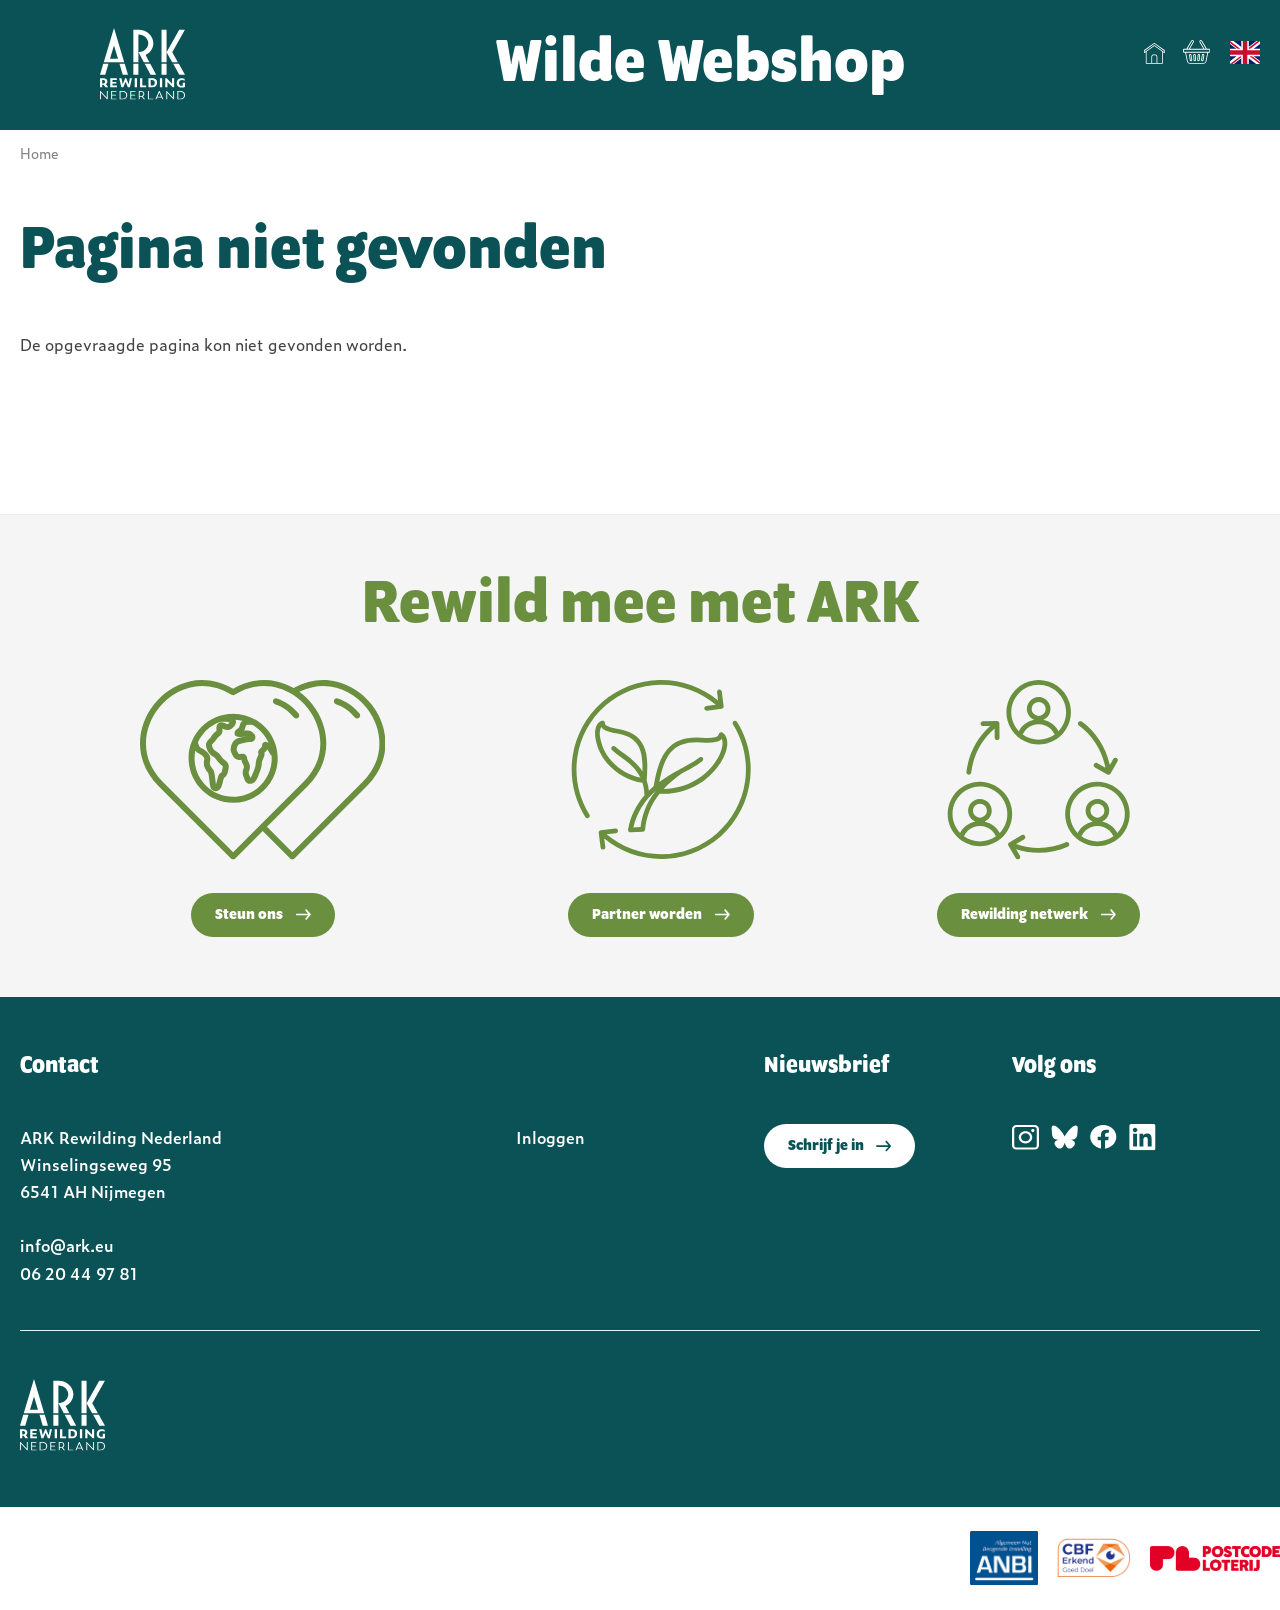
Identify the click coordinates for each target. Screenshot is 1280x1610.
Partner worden (661, 915)
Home (1155, 53)
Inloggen (550, 1137)
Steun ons (263, 915)
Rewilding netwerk (1038, 915)
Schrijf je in (839, 1146)
